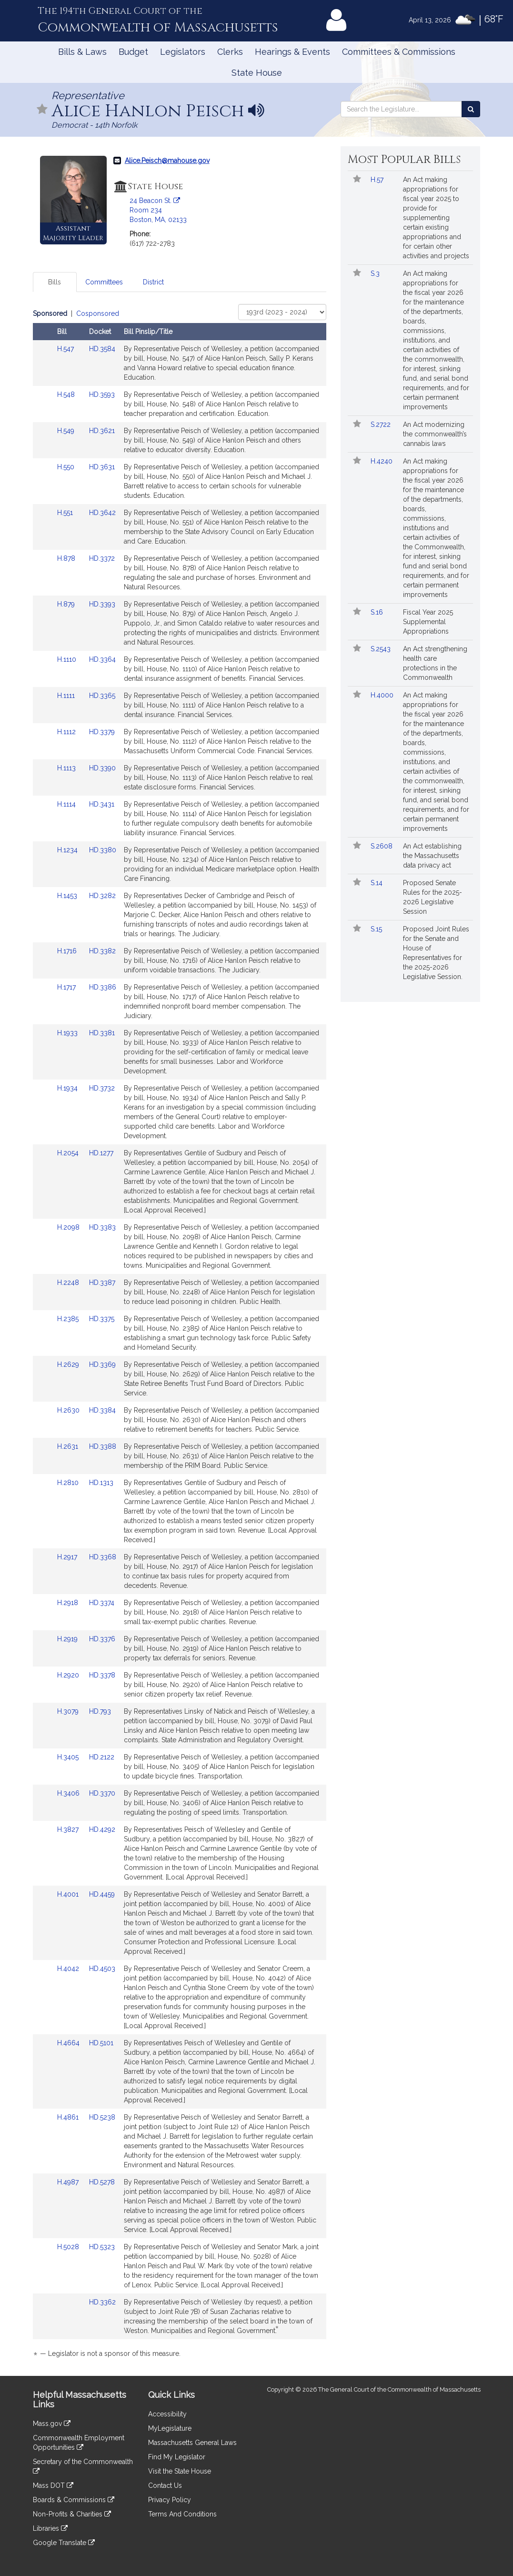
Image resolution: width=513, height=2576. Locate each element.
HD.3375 (101, 1319)
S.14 (377, 883)
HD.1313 (101, 1482)
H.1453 (68, 895)
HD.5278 (102, 2182)
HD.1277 (101, 1153)
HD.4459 (102, 1894)
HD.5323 (102, 2247)
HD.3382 (102, 951)
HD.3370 (102, 1793)
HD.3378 (102, 1675)
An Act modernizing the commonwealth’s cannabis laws (435, 434)
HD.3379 (102, 732)
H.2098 (69, 1227)
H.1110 (67, 659)
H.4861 (68, 2117)
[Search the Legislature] (471, 109)
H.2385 (68, 1319)
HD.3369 (102, 1364)
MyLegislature (169, 2428)
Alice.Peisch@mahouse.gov (167, 160)
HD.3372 (102, 558)
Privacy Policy (169, 2500)
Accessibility (167, 2414)
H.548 (67, 394)
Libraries (50, 2528)
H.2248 (69, 1282)
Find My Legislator (176, 2457)
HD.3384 (102, 1410)
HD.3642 (102, 512)
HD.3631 (102, 467)
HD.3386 (102, 987)
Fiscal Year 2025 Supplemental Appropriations (428, 621)
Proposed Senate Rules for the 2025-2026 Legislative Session (432, 897)
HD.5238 (102, 2117)
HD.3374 (101, 1602)
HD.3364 (102, 659)
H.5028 (69, 2247)
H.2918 (68, 1602)
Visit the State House (179, 2471)
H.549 (66, 430)
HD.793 (100, 1711)
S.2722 (381, 424)
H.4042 (69, 1968)
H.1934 (68, 1088)
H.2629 (69, 1364)
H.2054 (68, 1153)
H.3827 (68, 1829)
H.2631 (68, 1446)
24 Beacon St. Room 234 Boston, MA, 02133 (158, 210)
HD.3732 (102, 1088)
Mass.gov (51, 2423)
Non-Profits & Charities (72, 2514)
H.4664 (69, 2043)
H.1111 (67, 695)
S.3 (376, 273)
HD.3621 (102, 430)
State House (256, 73)
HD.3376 (102, 1639)
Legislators (182, 52)
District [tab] (153, 282)
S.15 (377, 929)
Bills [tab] (54, 282)
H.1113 (67, 768)
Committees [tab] (104, 282)
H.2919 (68, 1639)
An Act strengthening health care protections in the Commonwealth (435, 663)
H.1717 (67, 987)
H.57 (378, 179)
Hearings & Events (292, 52)
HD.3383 (102, 1227)
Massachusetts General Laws (192, 2442)
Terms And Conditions (182, 2514)
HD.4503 (102, 1968)
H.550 (66, 467)
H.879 (67, 604)
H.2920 (69, 1675)
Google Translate (64, 2542)
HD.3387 (102, 1282)
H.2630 (69, 1410)
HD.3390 (102, 768)
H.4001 (68, 1894)
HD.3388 (102, 1446)
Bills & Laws (82, 52)
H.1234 (68, 850)
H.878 (67, 558)
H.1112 (67, 732)
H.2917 (68, 1557)
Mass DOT (53, 2485)
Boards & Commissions (73, 2500)
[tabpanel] (180, 1335)
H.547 (66, 349)
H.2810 (68, 1482)
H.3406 (69, 1793)
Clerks (230, 52)
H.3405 (68, 1757)
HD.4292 (102, 1829)
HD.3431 (101, 804)
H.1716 (68, 951)
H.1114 (67, 804)
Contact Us (165, 2485)
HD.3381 (102, 1033)
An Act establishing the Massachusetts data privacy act (432, 855)
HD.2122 (101, 1757)
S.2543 (381, 649)
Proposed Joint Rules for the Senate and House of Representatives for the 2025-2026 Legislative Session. (436, 952)
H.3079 (68, 1711)
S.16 (378, 612)
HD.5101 (101, 2043)
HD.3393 (102, 604)
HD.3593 (102, 394)
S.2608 (382, 846)
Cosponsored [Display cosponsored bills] (97, 313)
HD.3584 (102, 349)
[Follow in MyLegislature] (42, 110)
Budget (133, 52)
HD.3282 (102, 895)
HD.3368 (102, 1557)
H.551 (66, 512)
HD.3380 (102, 850)
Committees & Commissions (398, 52)
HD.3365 (102, 695)
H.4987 (68, 2182)
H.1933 (68, 1033)
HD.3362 (102, 2302)
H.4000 (383, 695)
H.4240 (382, 461)
